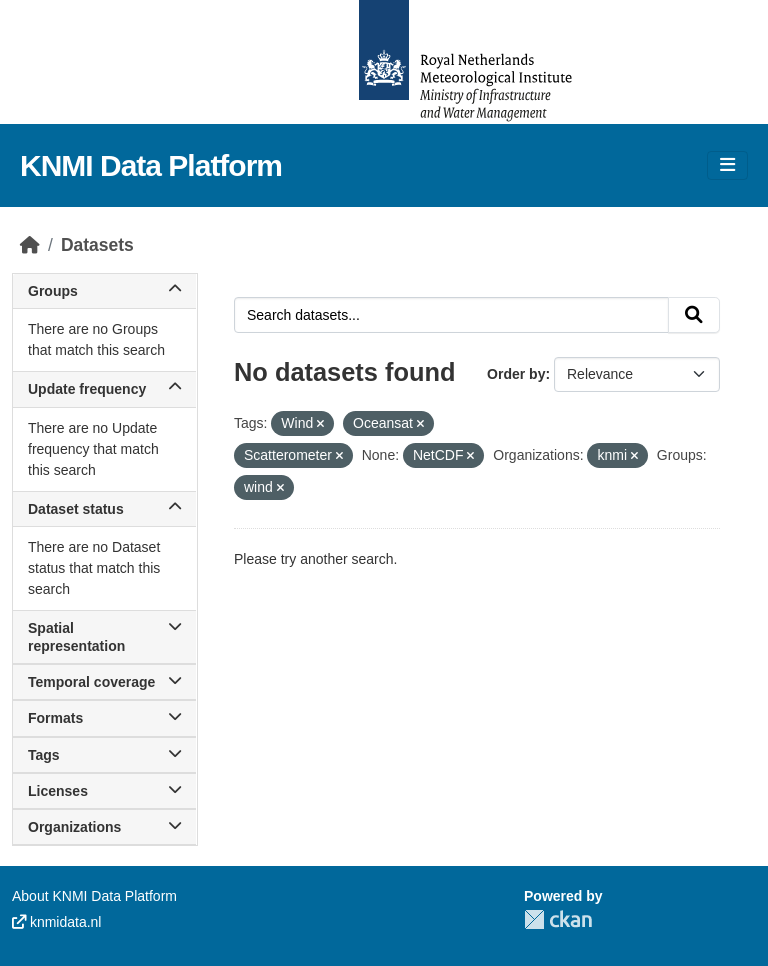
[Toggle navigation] (727, 165)
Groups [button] (104, 291)
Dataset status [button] (104, 509)
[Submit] (694, 315)
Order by (516, 374)
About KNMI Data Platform (94, 896)
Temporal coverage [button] (104, 682)
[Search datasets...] (451, 315)
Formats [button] (104, 718)
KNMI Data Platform (151, 165)
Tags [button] (104, 755)
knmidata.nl (56, 922)
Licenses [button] (104, 791)
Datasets (97, 245)
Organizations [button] (104, 827)
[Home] (30, 245)
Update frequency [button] (104, 389)
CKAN (558, 919)
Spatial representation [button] (104, 637)
